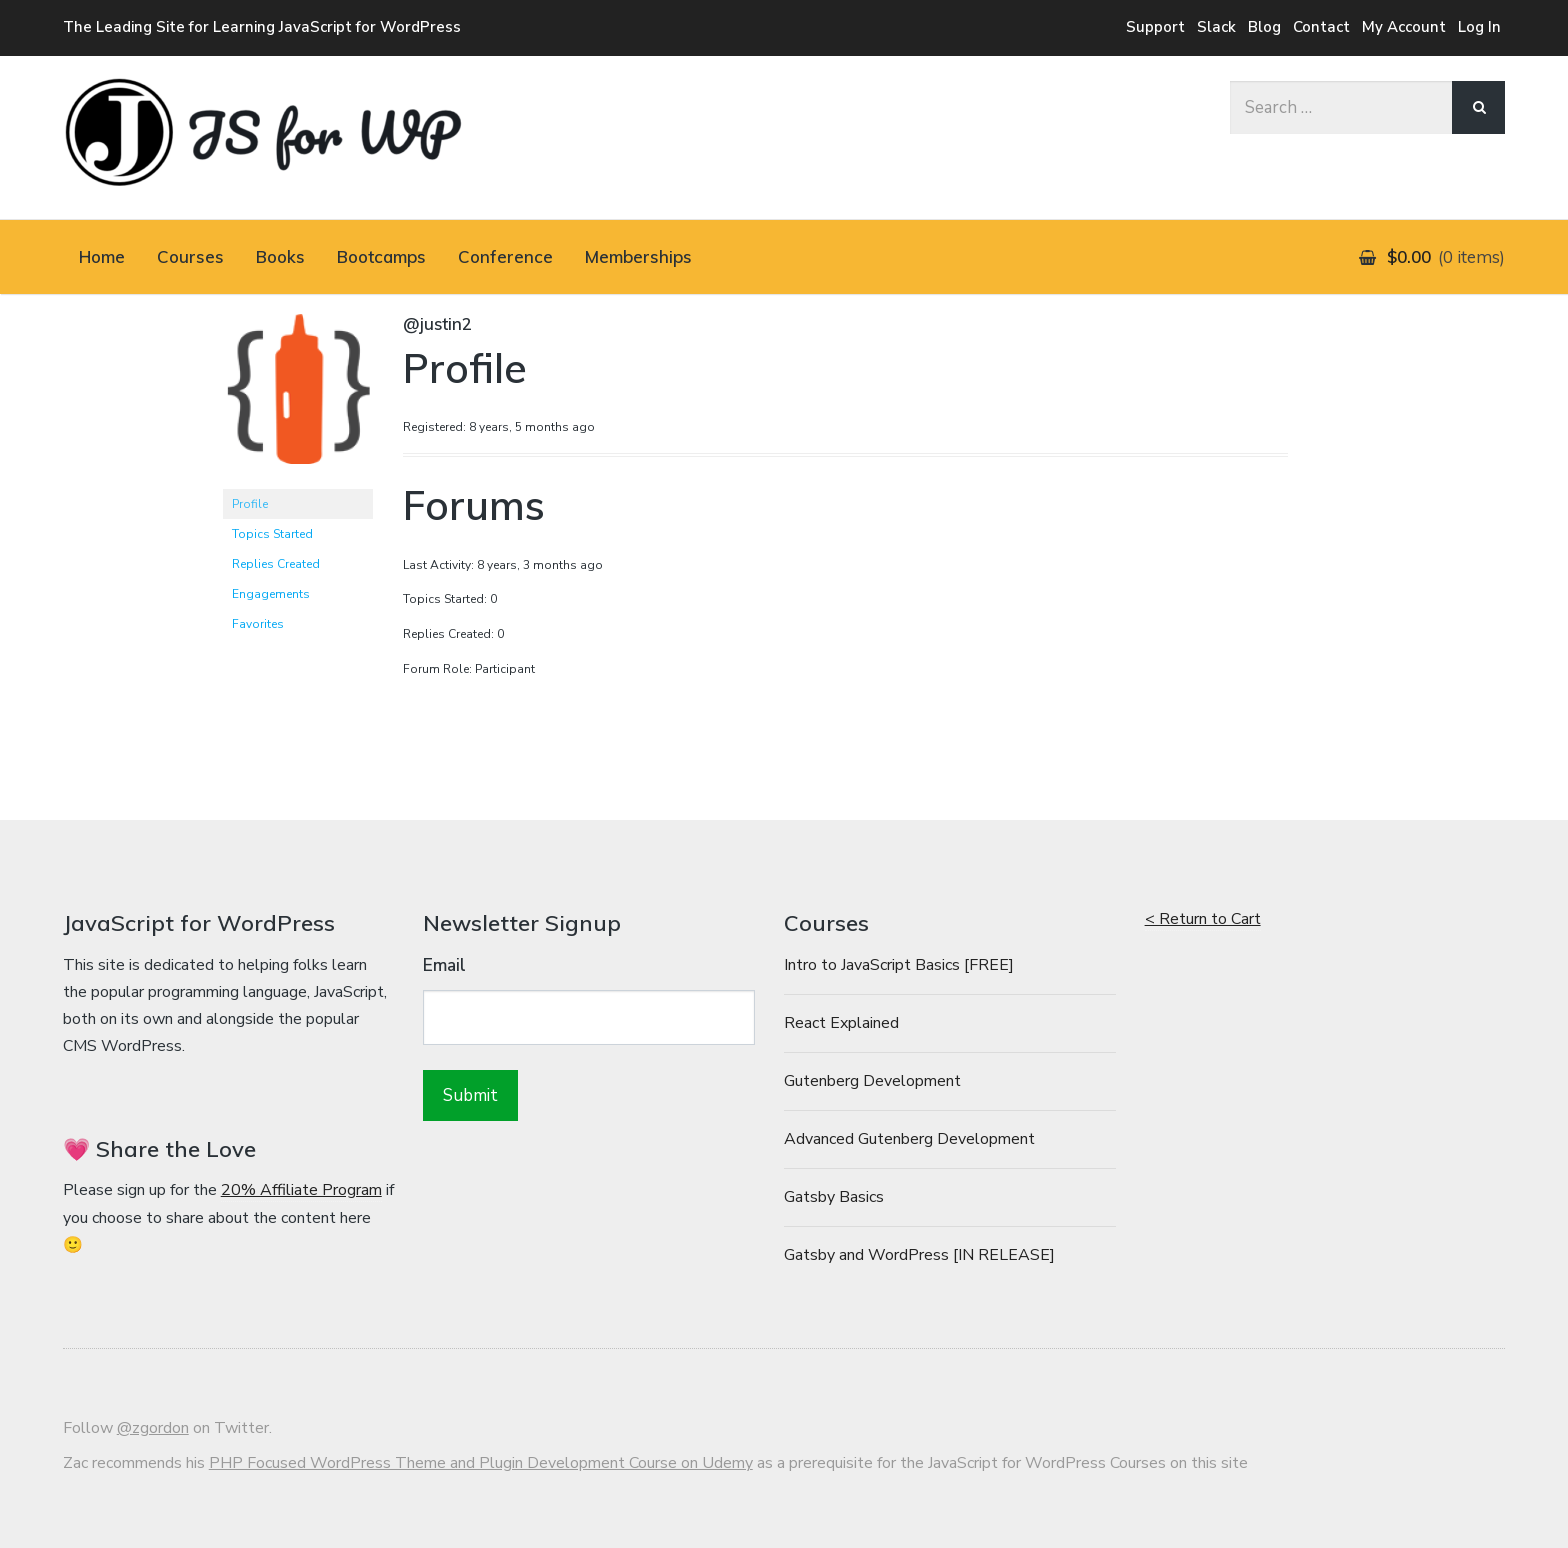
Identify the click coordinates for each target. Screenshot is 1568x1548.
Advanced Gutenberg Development (909, 1139)
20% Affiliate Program (301, 1190)
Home (102, 256)
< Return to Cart (1203, 919)
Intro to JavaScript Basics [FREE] (899, 965)
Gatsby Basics (834, 1197)
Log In (1479, 27)
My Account (1404, 27)
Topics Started (272, 534)
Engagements (271, 594)
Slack (1216, 27)
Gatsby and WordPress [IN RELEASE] (919, 1255)
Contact (1321, 27)
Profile (250, 504)
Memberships (638, 256)
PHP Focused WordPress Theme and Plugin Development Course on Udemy (481, 1463)
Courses (190, 256)
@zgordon (153, 1428)
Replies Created (276, 564)
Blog (1264, 27)
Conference (505, 256)
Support (1155, 27)
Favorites (258, 624)
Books (280, 256)
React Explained (841, 1023)
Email (444, 965)
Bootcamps (381, 256)
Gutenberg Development (872, 1081)
